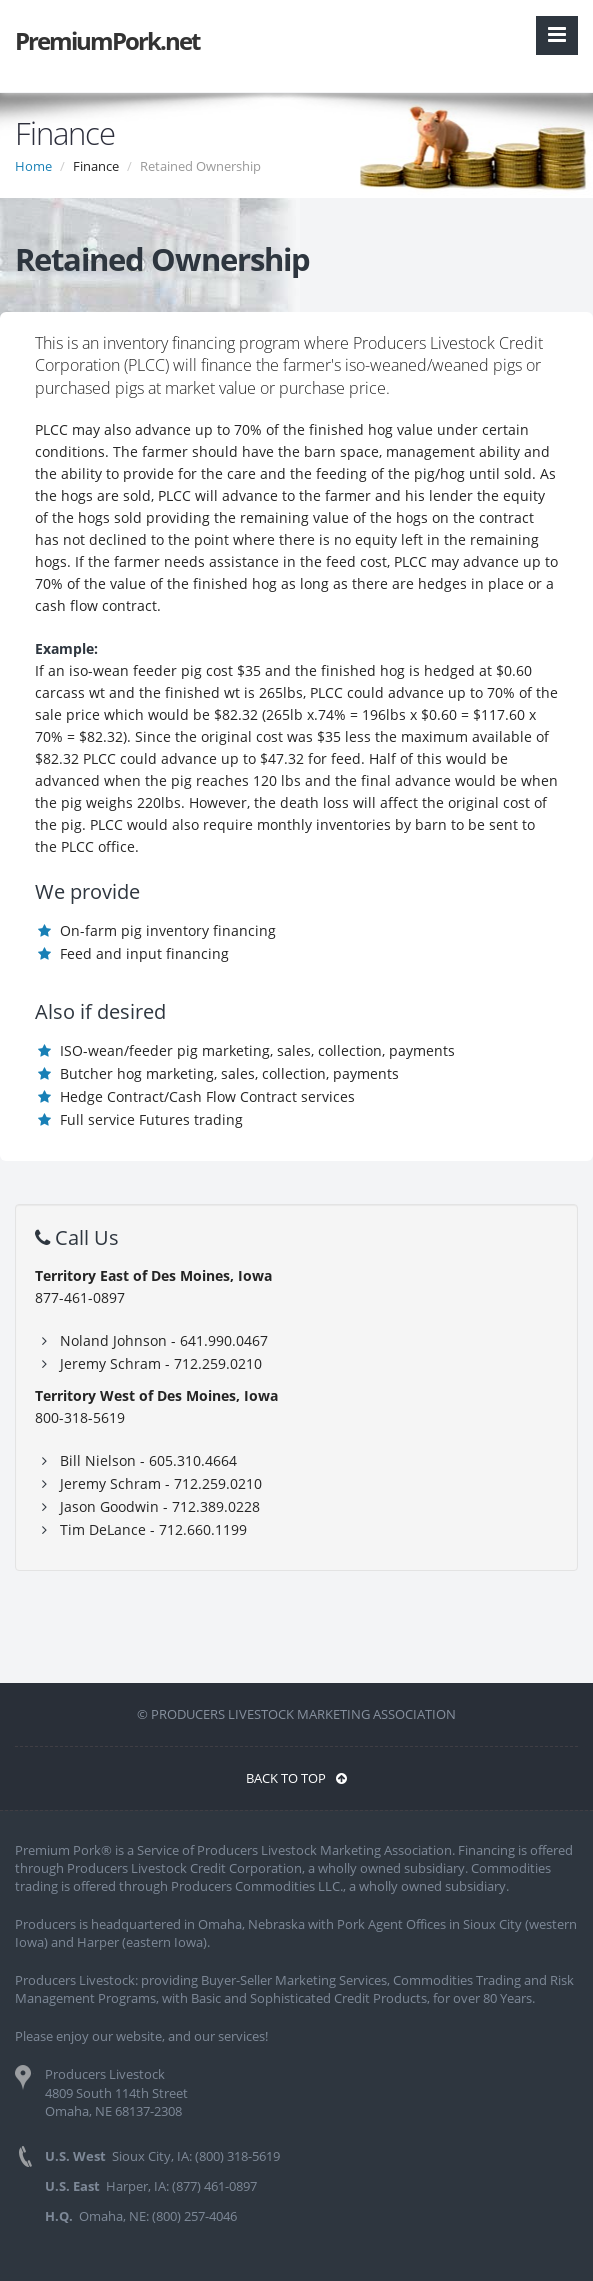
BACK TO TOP (296, 1778)
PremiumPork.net (107, 40)
